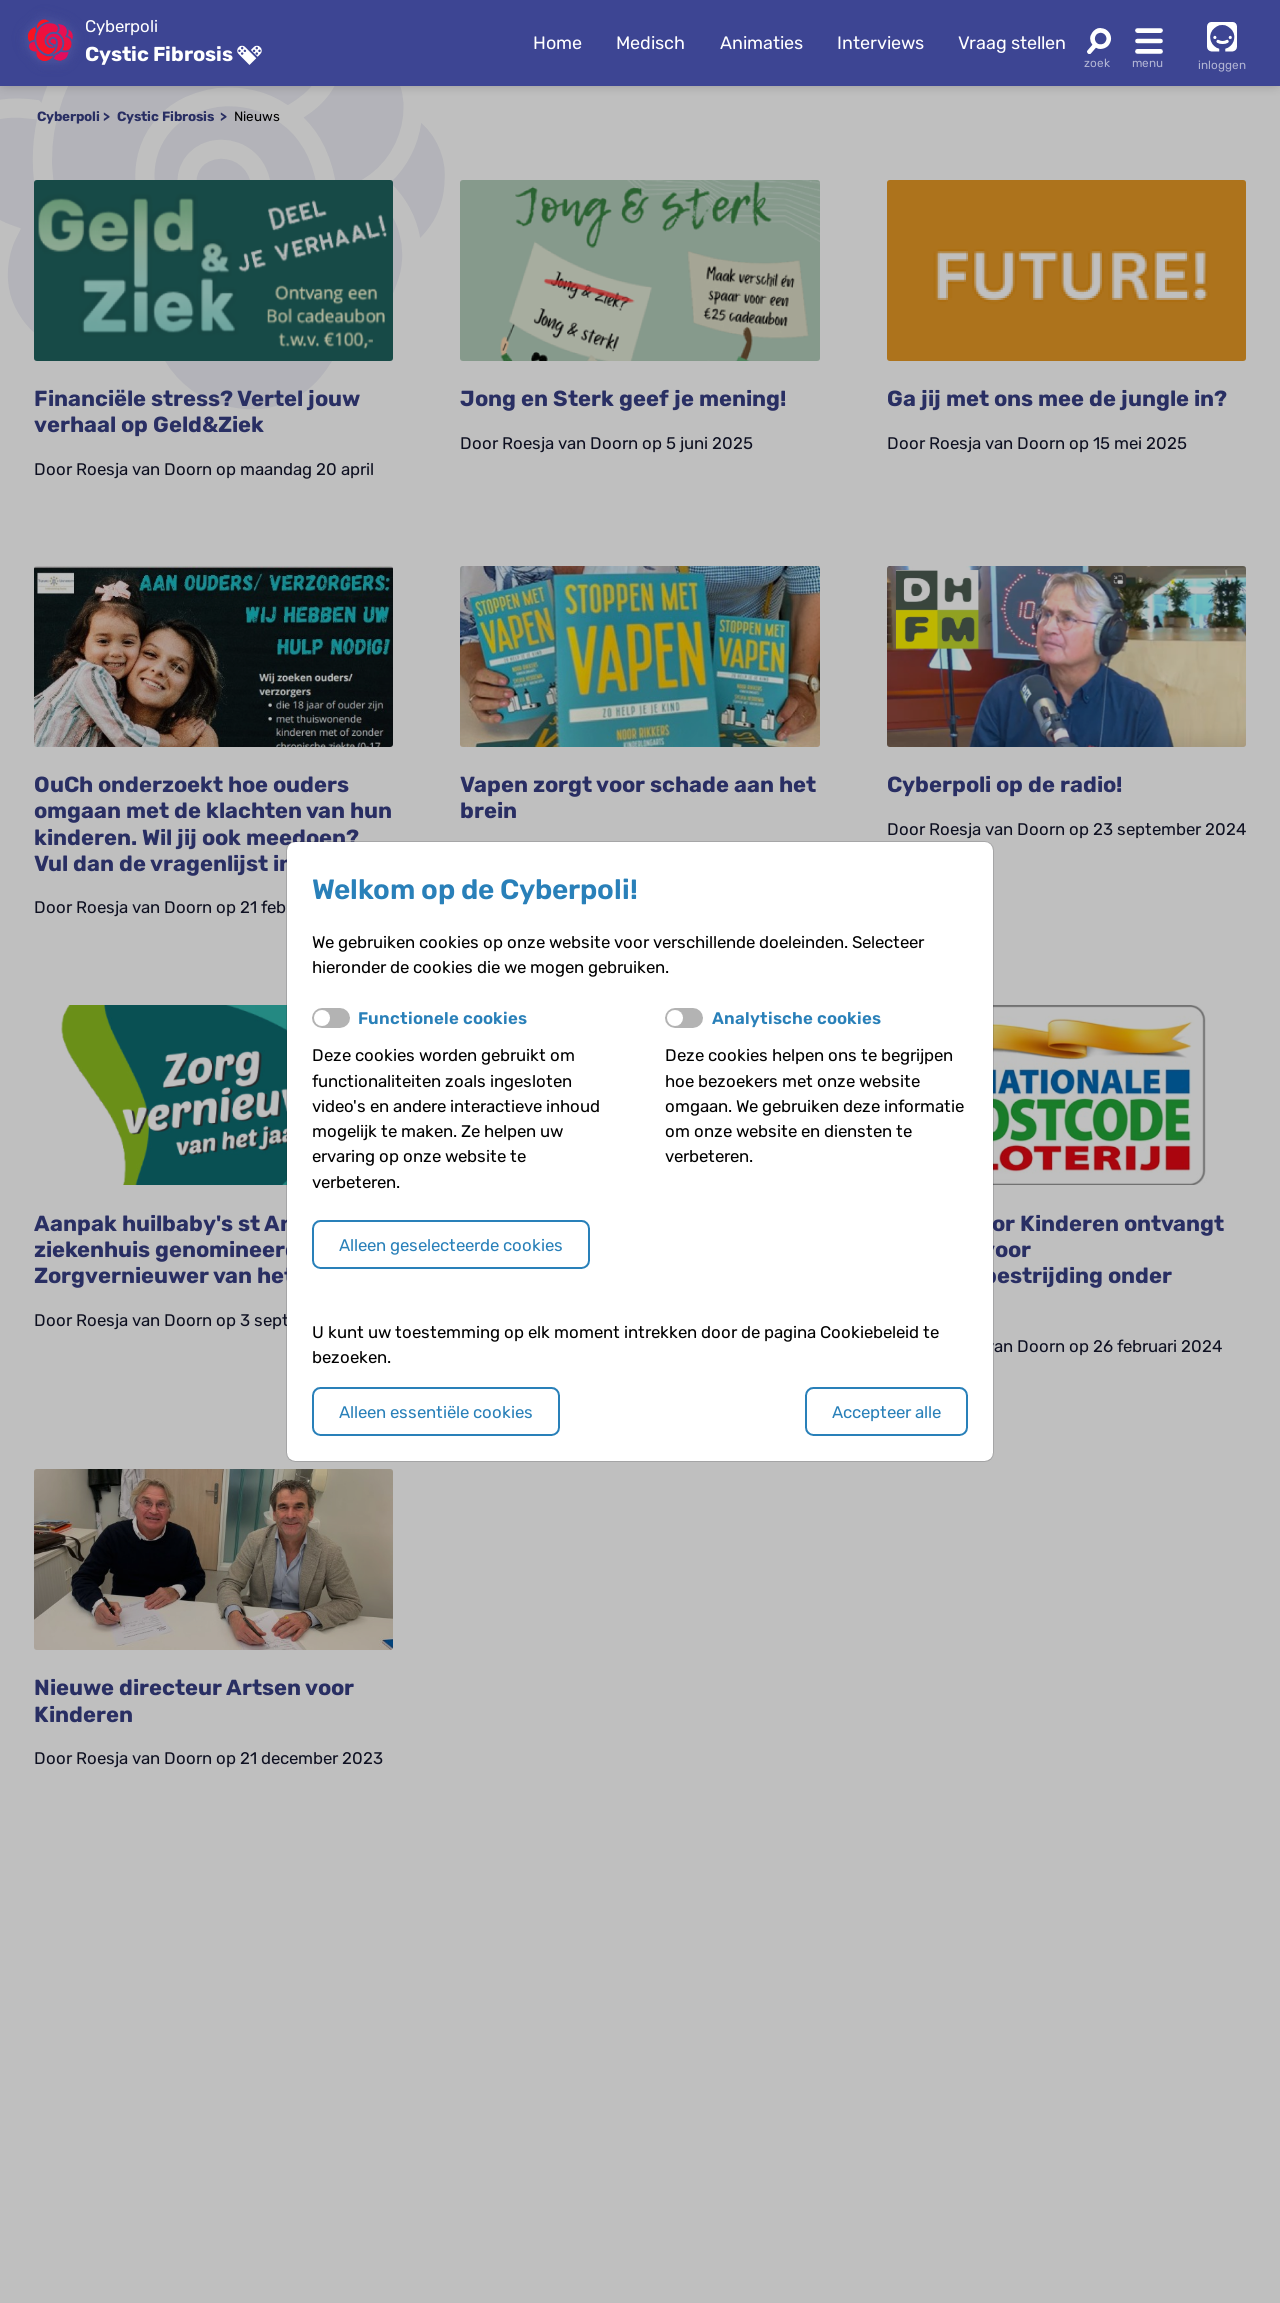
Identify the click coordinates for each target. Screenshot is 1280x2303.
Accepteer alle (886, 1412)
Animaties (761, 43)
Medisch (650, 43)
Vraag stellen (1012, 43)
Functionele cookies (442, 1018)
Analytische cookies (796, 1018)
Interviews (880, 43)
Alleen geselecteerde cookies (451, 1245)
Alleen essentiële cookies (436, 1412)
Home (557, 43)
